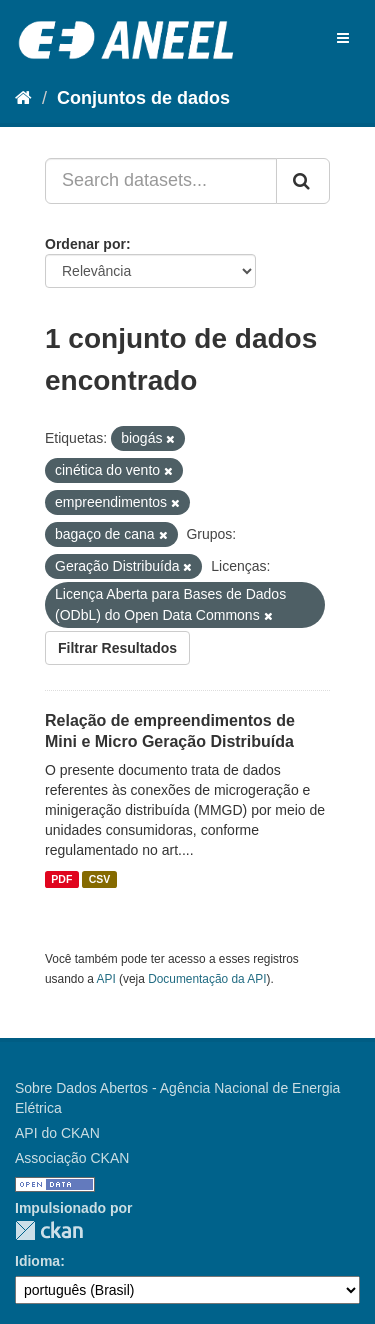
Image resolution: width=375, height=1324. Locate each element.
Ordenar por (85, 244)
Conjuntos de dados (143, 98)
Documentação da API (207, 979)
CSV (100, 879)
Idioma (37, 1261)
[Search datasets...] (161, 181)
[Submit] (303, 181)
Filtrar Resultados (117, 648)
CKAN (49, 1230)
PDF (61, 879)
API (106, 979)
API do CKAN (57, 1133)
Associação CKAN (72, 1158)
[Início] (23, 98)
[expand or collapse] (343, 38)
